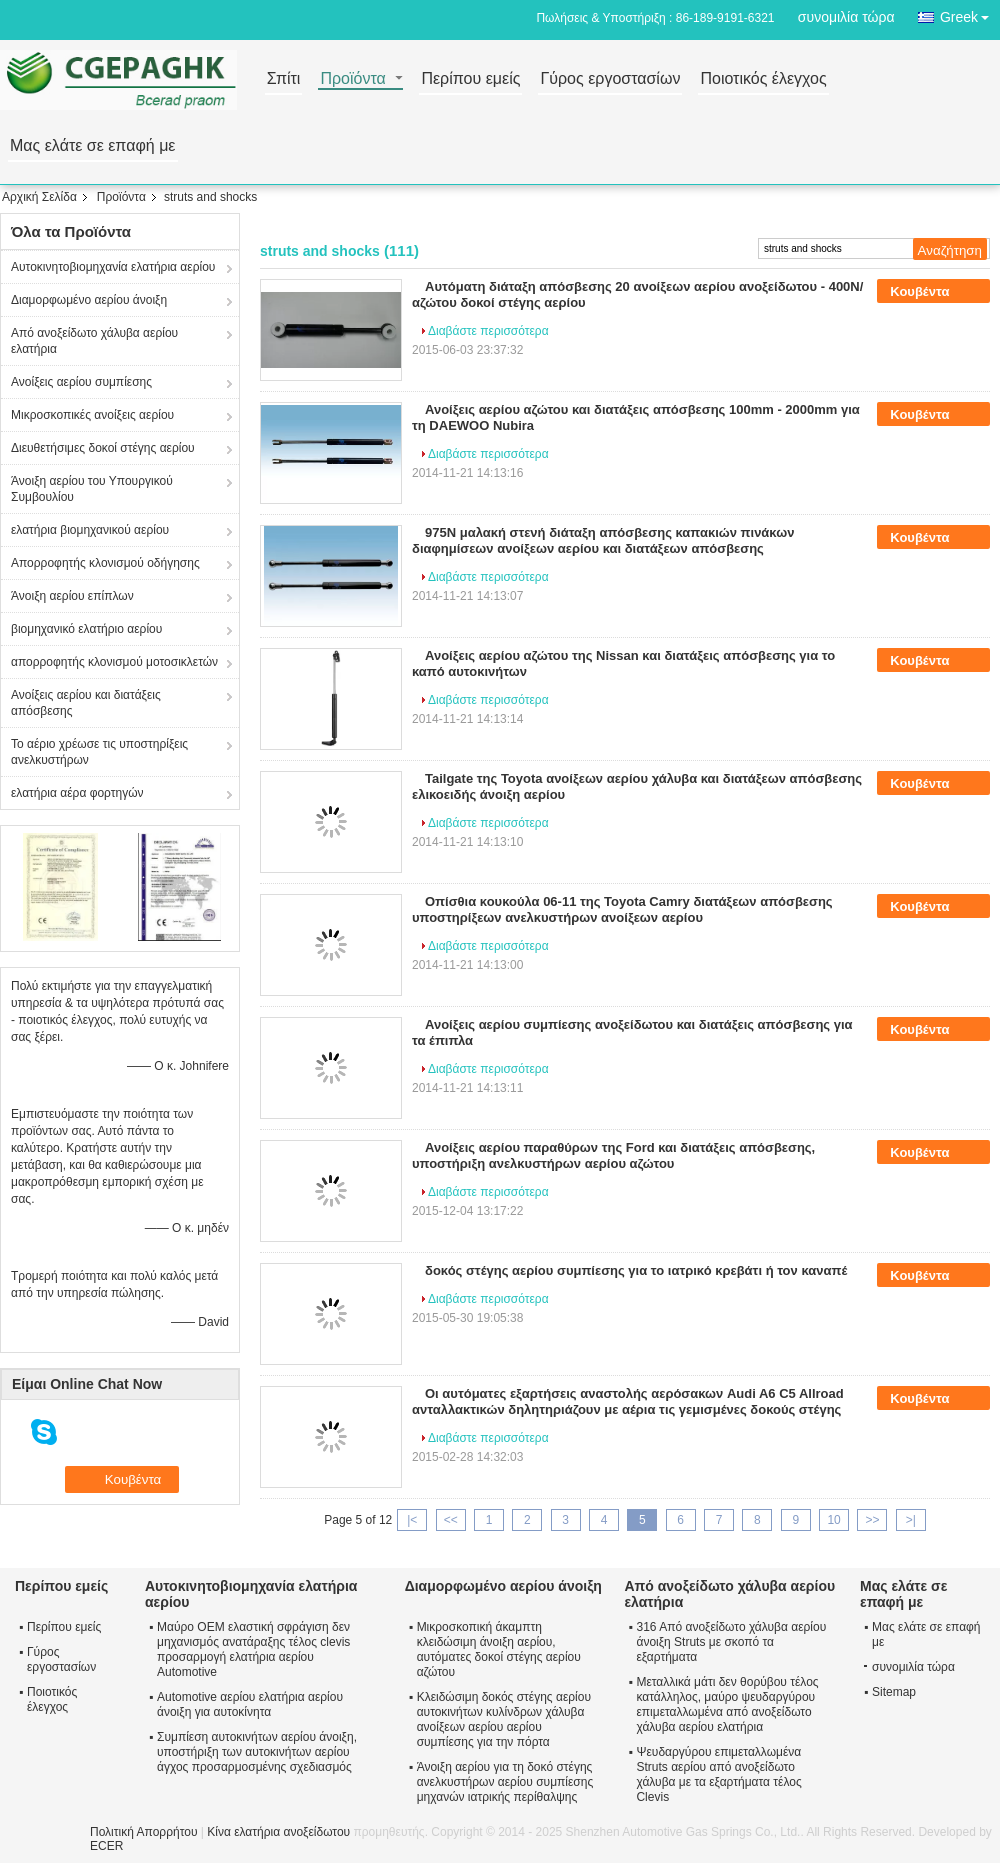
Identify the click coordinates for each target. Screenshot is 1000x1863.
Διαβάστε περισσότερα (488, 331)
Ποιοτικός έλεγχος (763, 79)
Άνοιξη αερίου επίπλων (72, 596)
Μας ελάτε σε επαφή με (93, 146)
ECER (106, 1846)
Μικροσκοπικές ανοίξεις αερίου (92, 415)
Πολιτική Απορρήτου (143, 1832)
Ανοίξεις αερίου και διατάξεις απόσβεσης (86, 703)
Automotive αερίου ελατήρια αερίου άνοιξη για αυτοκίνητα (250, 1704)
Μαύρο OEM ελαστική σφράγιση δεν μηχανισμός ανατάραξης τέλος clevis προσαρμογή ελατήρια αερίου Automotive (253, 1649)
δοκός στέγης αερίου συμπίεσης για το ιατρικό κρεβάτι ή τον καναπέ (636, 1270)
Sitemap (894, 1692)
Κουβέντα (933, 292)
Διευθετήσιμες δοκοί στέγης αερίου (103, 448)
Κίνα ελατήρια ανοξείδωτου (278, 1832)
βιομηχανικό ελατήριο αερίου (86, 629)
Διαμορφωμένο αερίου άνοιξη (89, 300)
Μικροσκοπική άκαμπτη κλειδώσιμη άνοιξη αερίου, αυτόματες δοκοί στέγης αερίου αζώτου (499, 1649)
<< (451, 1520)
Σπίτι (284, 79)
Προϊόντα (352, 79)
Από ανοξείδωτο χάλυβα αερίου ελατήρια (94, 341)
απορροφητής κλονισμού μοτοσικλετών (114, 662)
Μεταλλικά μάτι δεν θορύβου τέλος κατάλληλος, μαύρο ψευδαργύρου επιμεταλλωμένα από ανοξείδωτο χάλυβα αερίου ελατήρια (727, 1704)
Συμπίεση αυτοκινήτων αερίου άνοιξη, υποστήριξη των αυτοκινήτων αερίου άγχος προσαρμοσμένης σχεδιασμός (257, 1752)
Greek (970, 13)
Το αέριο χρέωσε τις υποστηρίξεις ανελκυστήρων (99, 752)
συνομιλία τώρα (846, 17)
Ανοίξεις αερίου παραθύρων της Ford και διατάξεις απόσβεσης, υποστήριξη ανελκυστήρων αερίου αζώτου (613, 1155)
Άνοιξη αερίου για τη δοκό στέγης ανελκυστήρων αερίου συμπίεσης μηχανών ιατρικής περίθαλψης (505, 1782)
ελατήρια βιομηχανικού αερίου (90, 530)
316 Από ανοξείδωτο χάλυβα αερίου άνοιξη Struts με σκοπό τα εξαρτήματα (731, 1642)
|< (412, 1520)
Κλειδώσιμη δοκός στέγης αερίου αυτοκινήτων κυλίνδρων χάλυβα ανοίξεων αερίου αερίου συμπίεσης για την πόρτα (504, 1719)
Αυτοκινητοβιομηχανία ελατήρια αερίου (113, 267)
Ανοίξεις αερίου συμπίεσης (81, 382)
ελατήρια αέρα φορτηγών (77, 793)
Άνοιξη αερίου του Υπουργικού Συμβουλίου (92, 489)
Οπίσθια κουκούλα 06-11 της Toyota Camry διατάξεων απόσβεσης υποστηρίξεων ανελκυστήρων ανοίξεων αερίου (622, 909)
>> (872, 1520)
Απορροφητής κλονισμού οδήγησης (105, 563)
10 (833, 1520)
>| (911, 1520)
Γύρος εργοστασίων (610, 79)
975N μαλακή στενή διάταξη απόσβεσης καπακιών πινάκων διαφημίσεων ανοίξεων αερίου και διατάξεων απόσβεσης (603, 540)
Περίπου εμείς (470, 79)
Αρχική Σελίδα (39, 197)
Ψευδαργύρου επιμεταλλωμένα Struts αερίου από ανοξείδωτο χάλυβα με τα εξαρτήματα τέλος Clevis (718, 1774)
